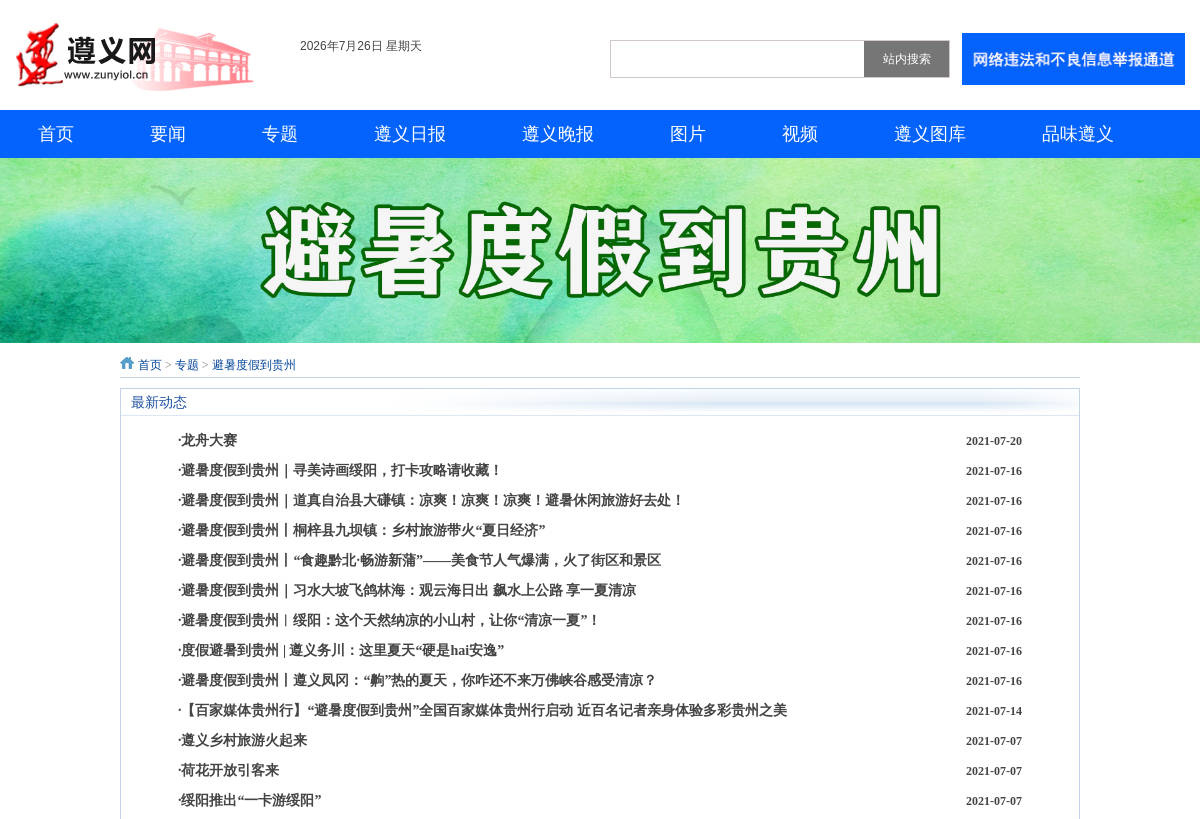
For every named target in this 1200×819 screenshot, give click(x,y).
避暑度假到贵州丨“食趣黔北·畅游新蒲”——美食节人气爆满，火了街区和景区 (421, 560)
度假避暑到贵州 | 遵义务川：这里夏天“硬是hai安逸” (342, 650)
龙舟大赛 (209, 440)
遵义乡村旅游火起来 (244, 740)
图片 (688, 134)
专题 (280, 134)
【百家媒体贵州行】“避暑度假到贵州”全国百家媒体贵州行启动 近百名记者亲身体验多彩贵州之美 (484, 710)
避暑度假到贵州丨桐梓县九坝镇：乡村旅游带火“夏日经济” (363, 530)
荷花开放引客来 (230, 770)
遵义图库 (930, 134)
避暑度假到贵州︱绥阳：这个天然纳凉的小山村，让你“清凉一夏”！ (391, 620)
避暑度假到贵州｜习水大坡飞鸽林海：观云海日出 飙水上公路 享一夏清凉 (408, 590)
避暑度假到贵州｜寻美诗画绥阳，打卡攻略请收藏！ (342, 470)
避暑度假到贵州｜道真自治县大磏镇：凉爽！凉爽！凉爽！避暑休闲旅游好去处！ (433, 500)
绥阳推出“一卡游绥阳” (251, 800)
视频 (800, 134)
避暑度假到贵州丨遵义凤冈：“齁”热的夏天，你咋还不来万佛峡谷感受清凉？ (419, 680)
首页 (56, 134)
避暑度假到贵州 (254, 365)
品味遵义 (1078, 134)
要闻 (168, 134)
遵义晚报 (558, 134)
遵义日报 (410, 134)
